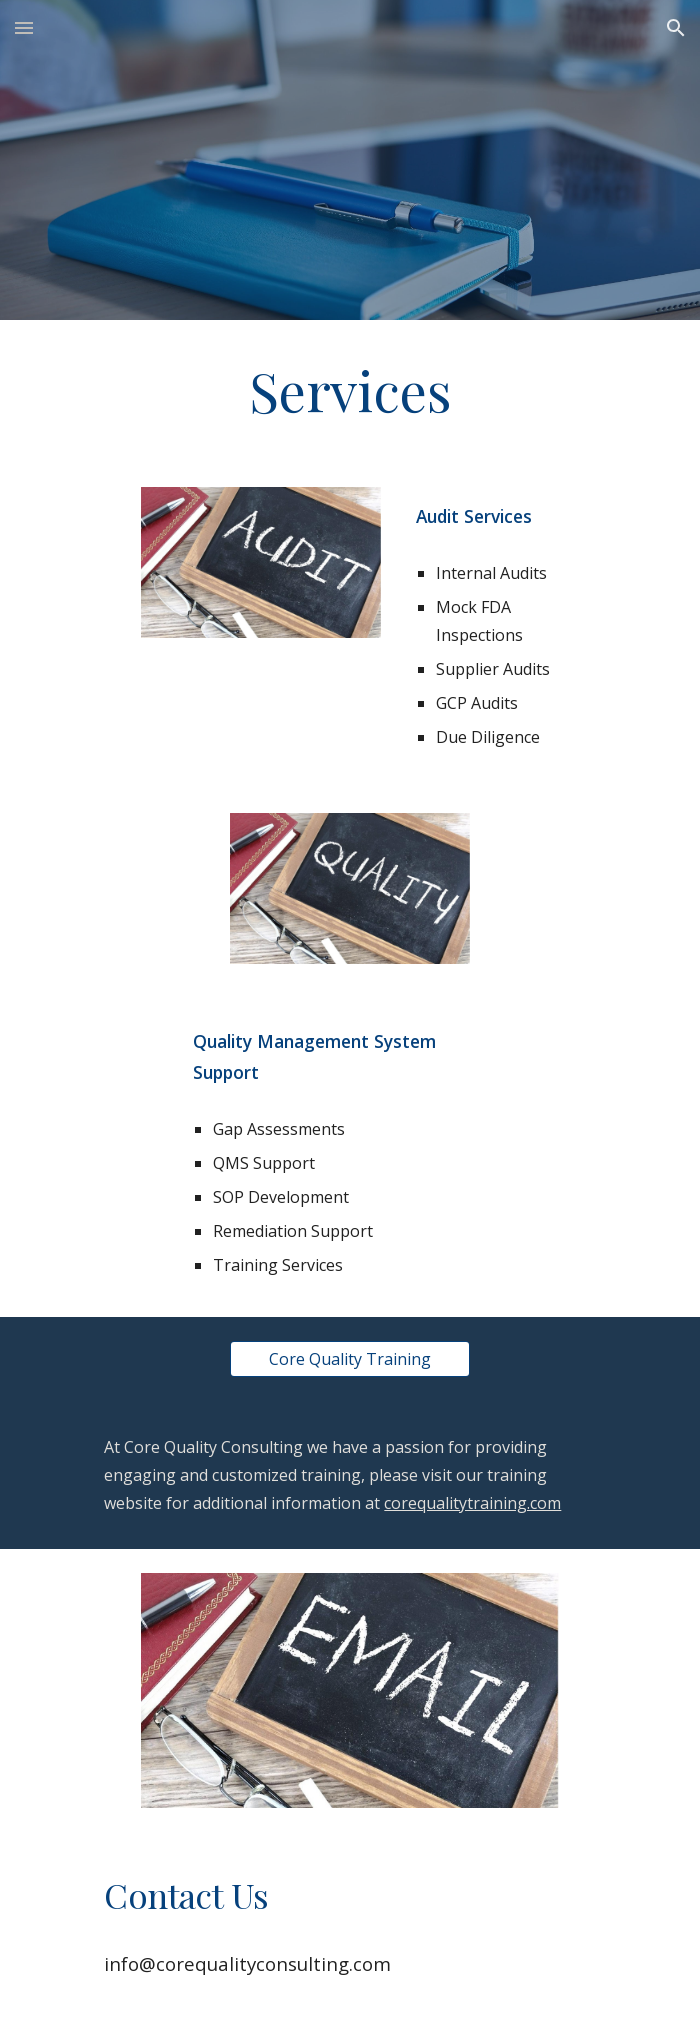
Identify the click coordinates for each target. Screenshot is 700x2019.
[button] (24, 27)
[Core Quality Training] (350, 1359)
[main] (349, 391)
